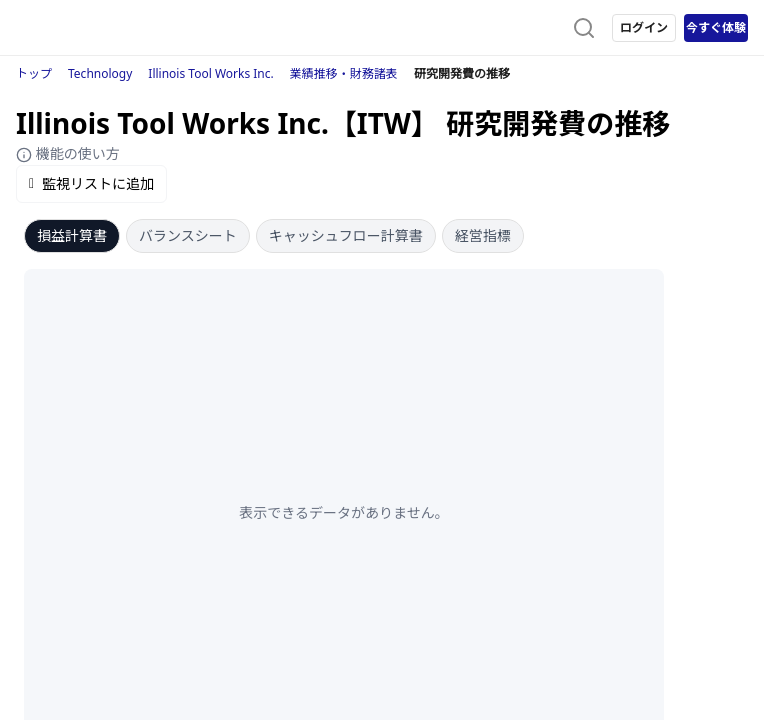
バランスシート (188, 235)
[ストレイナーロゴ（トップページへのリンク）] (96, 28)
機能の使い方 (68, 153)
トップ (34, 73)
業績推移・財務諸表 (344, 73)
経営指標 (483, 235)
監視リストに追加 (91, 183)
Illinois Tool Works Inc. (210, 73)
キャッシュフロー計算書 (346, 235)
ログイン (644, 27)
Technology (100, 73)
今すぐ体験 (716, 27)
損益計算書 (72, 235)
